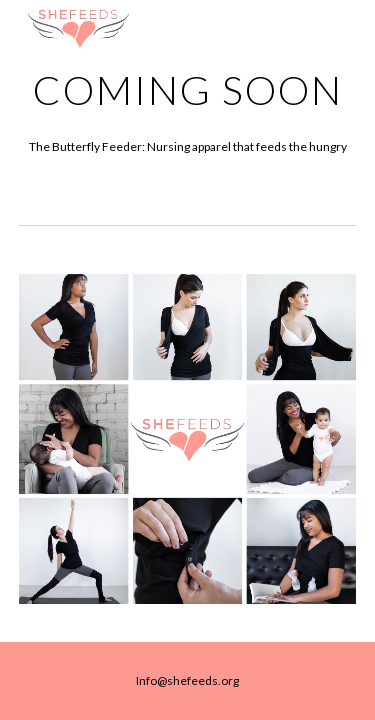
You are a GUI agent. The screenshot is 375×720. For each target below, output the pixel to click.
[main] (188, 90)
